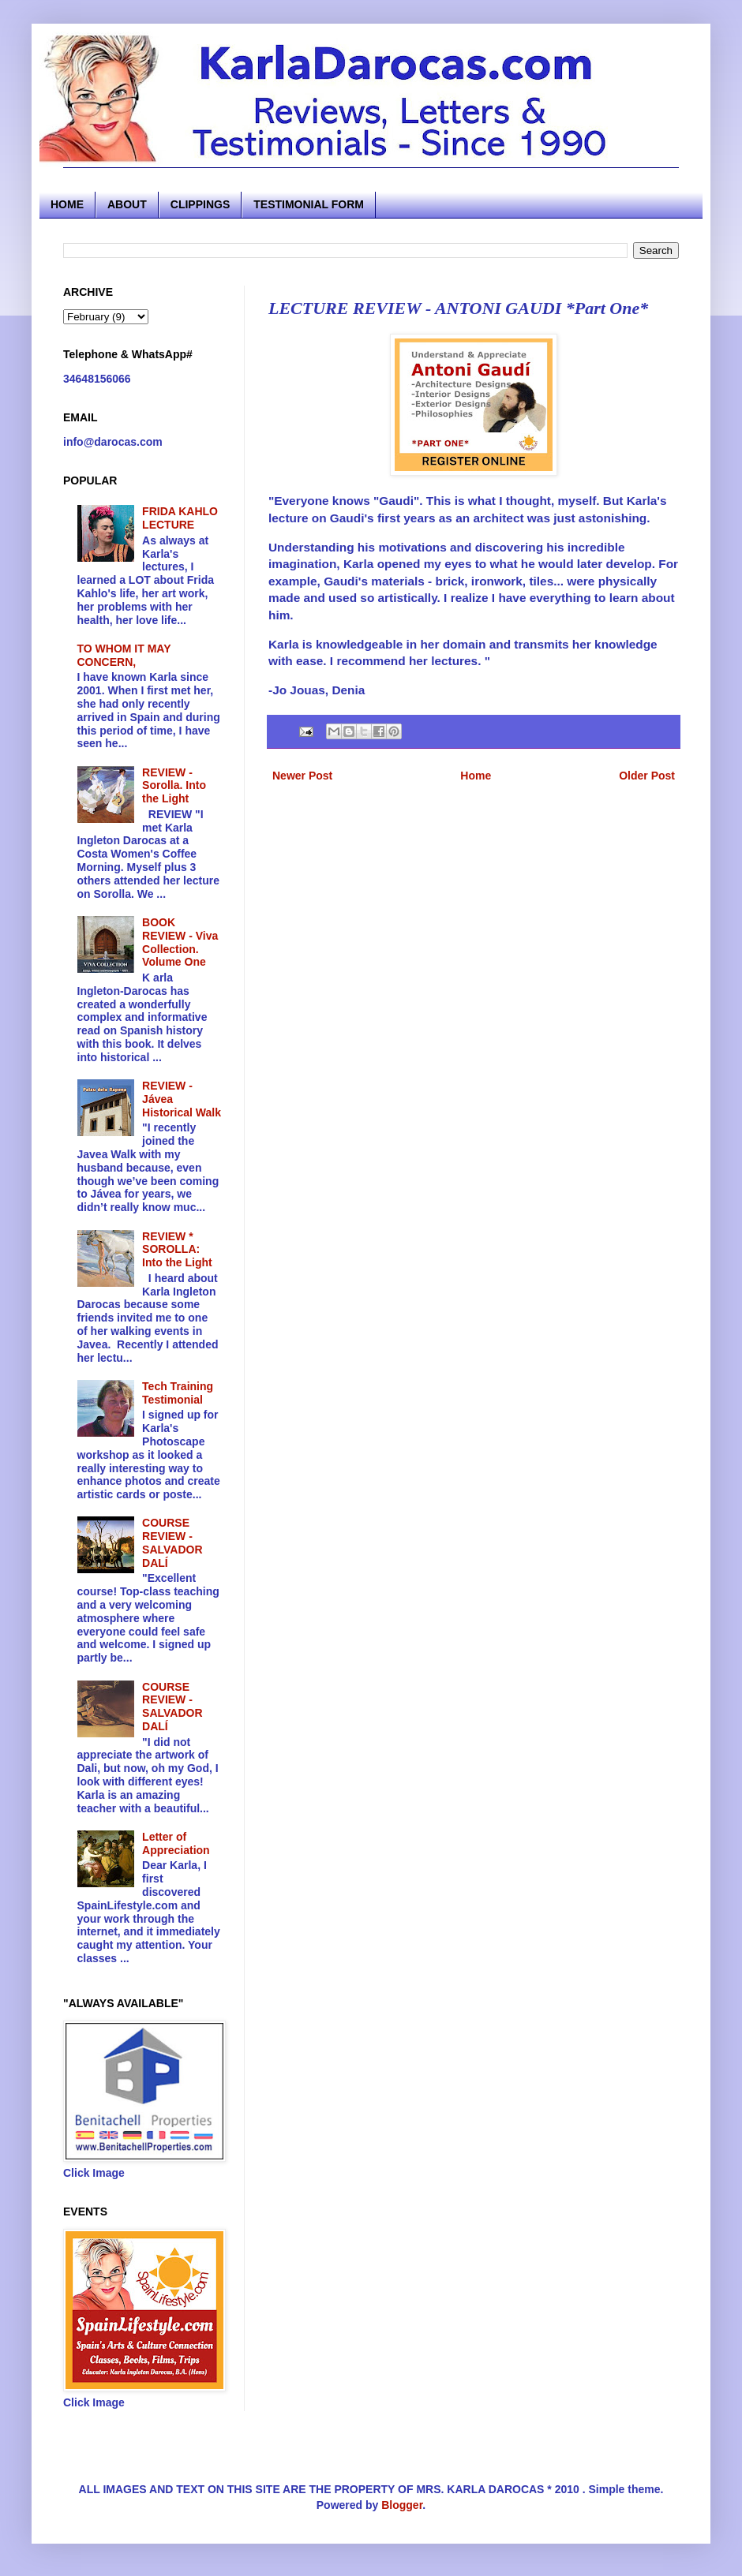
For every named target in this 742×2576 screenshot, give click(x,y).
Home (475, 775)
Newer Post (302, 775)
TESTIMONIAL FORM (308, 204)
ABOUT (127, 204)
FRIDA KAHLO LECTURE (180, 518)
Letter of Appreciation (176, 1843)
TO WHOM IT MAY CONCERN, (124, 655)
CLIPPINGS (200, 204)
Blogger (401, 2505)
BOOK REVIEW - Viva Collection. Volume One (180, 942)
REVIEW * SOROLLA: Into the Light (177, 1249)
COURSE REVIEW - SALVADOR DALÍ (172, 1542)
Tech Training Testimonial (177, 1393)
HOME (67, 204)
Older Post (647, 775)
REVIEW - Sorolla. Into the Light (174, 786)
